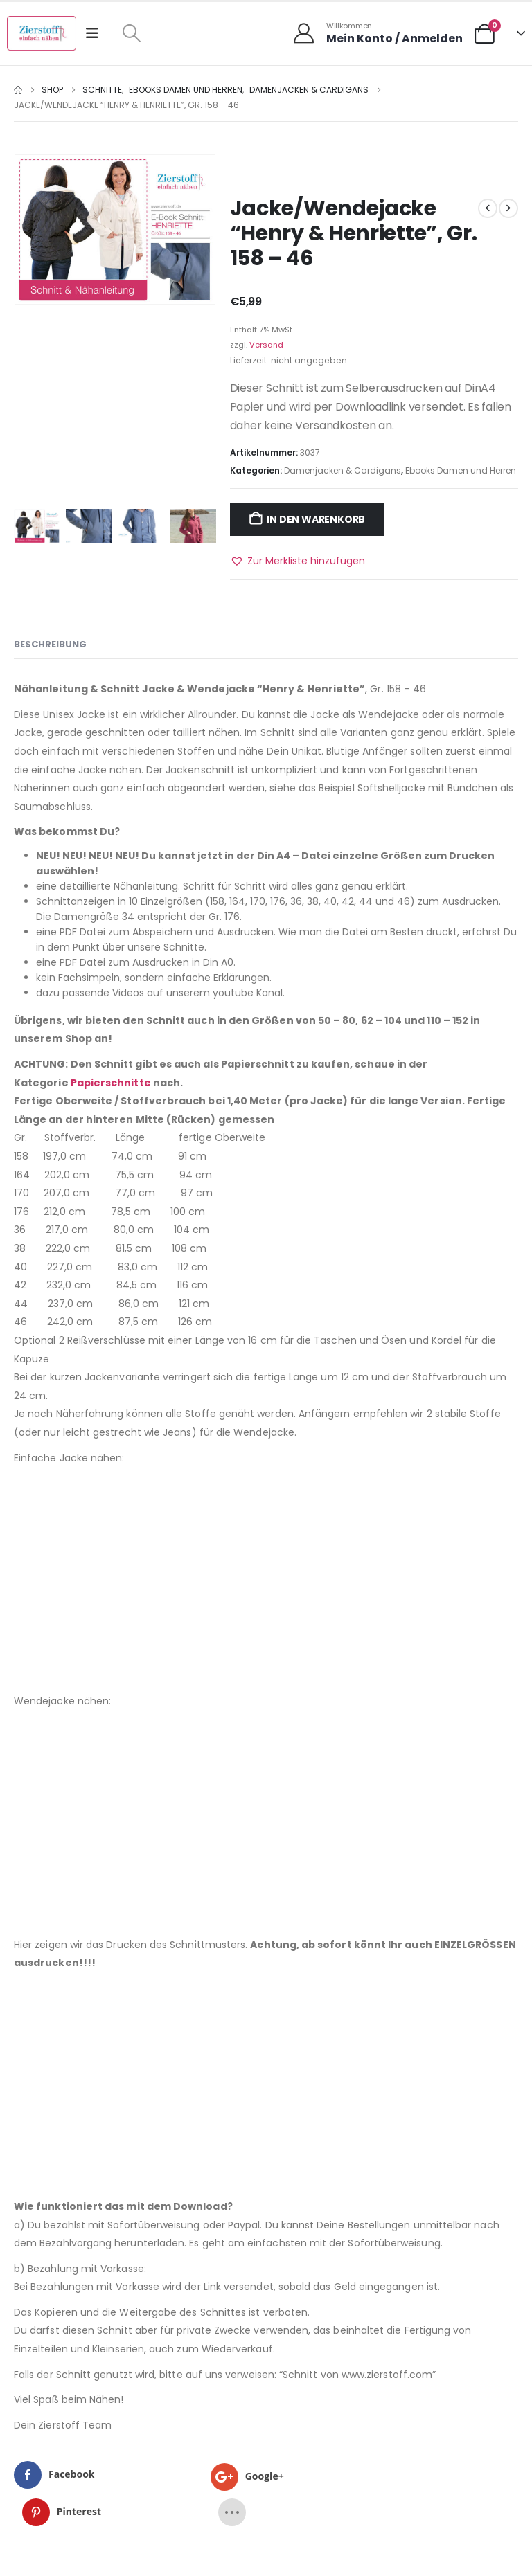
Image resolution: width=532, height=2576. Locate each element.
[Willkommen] (377, 33)
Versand (266, 344)
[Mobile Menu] (96, 33)
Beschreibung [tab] (50, 644)
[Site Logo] (41, 33)
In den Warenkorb (316, 519)
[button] (131, 33)
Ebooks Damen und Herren (460, 470)
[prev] (487, 208)
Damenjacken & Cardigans (342, 470)
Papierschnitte (111, 1083)
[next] (508, 208)
